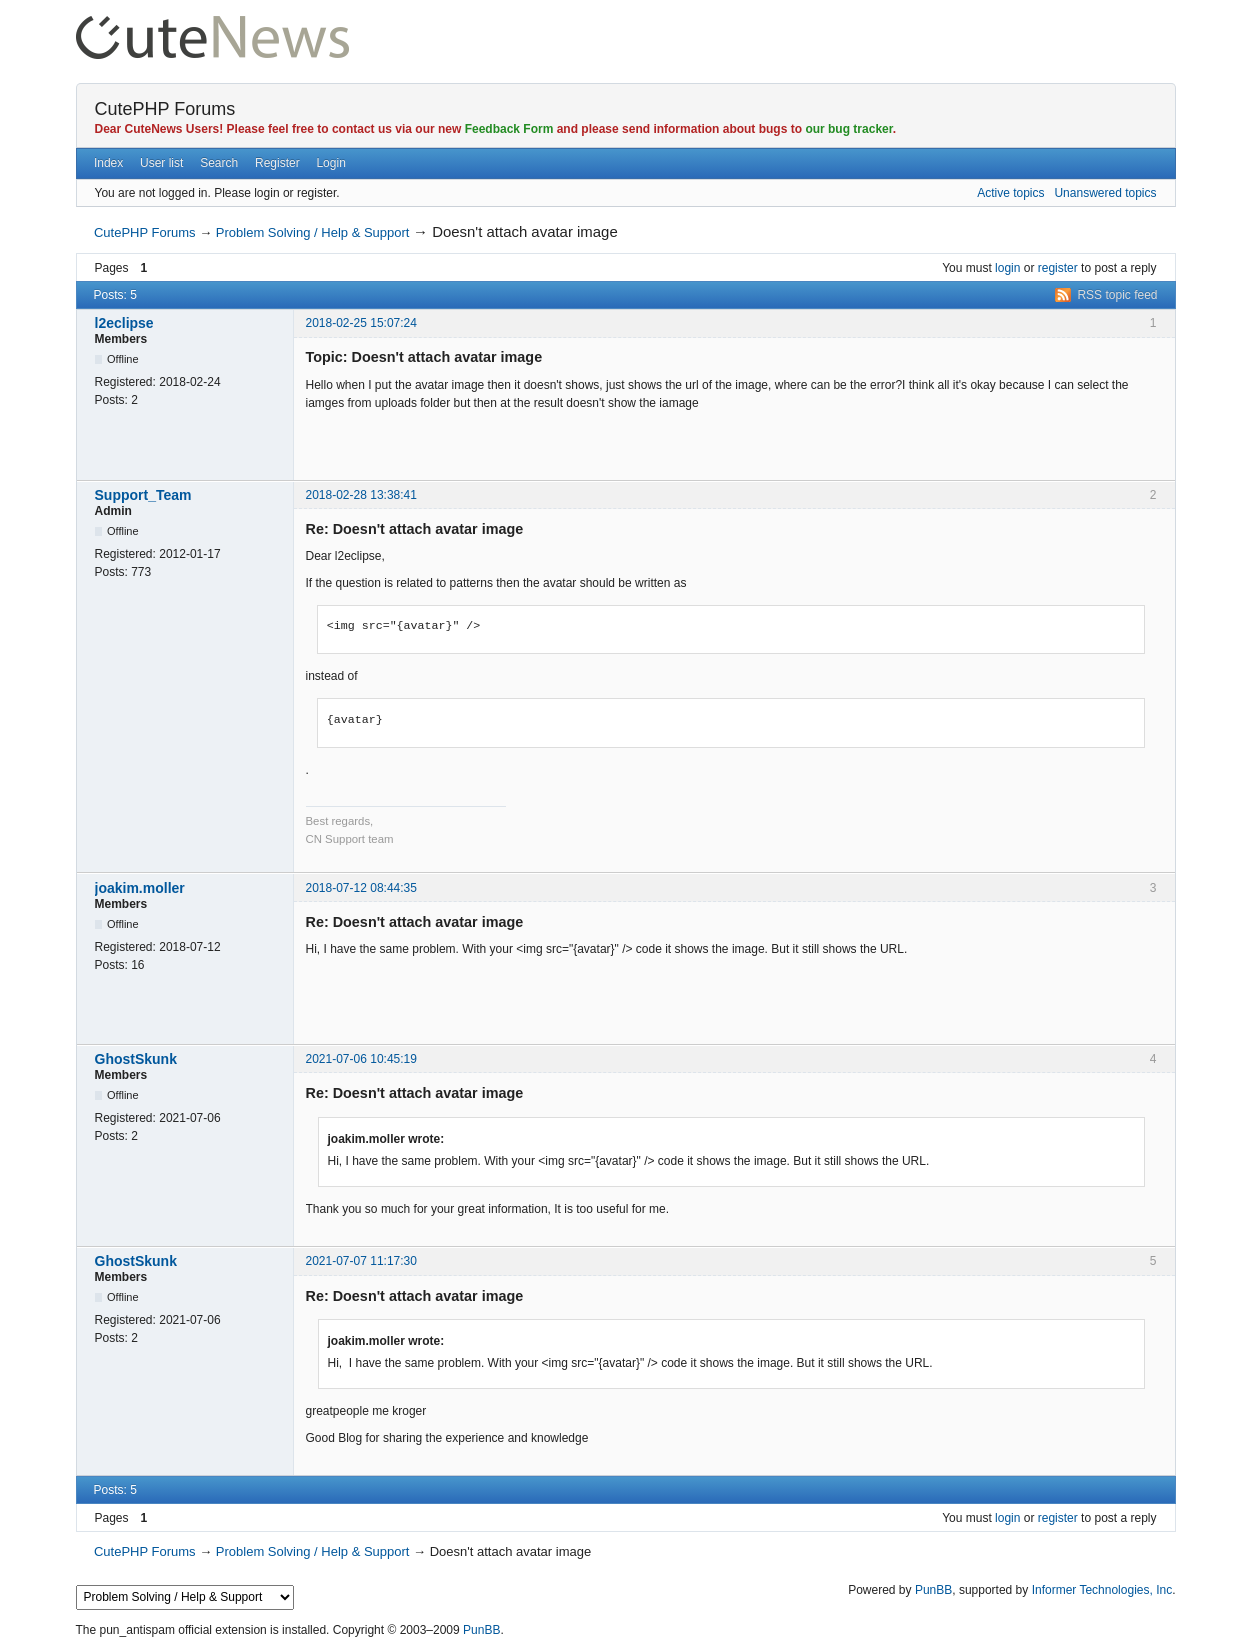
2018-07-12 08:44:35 (361, 888)
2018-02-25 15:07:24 (361, 323)
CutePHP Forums (165, 109)
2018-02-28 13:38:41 (361, 495)
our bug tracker (848, 129)
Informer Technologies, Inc (1102, 1590)
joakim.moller (140, 888)
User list (161, 163)
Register (277, 163)
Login (330, 163)
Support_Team (143, 495)
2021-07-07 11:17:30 (361, 1261)
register (1058, 268)
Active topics (1010, 193)
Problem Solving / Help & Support (313, 232)
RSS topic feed (1117, 295)
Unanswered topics (1105, 193)
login (1007, 268)
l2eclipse (124, 323)
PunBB (933, 1590)
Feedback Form (509, 129)
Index (108, 163)
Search (219, 163)
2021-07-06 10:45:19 (361, 1059)
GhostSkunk (136, 1059)
